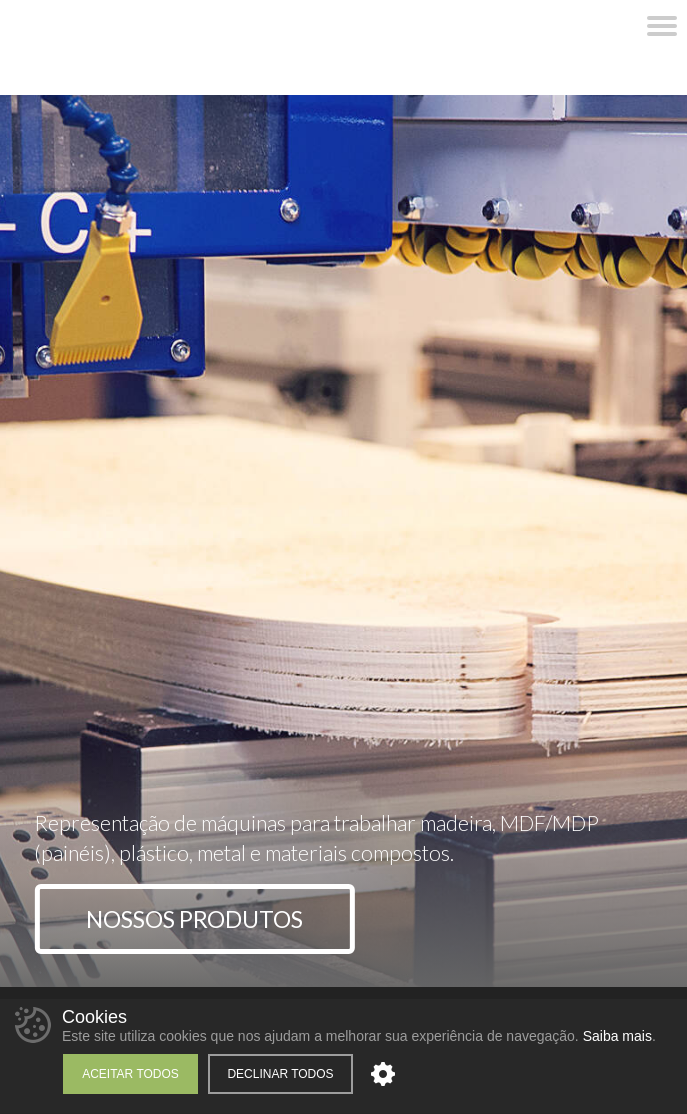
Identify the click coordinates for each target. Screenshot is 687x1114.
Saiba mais (617, 1036)
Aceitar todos (130, 1074)
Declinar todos (280, 1074)
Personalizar (383, 1074)
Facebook (555, 26)
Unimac (131, 47)
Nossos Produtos (194, 919)
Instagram (585, 26)
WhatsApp (525, 26)
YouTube (615, 26)
